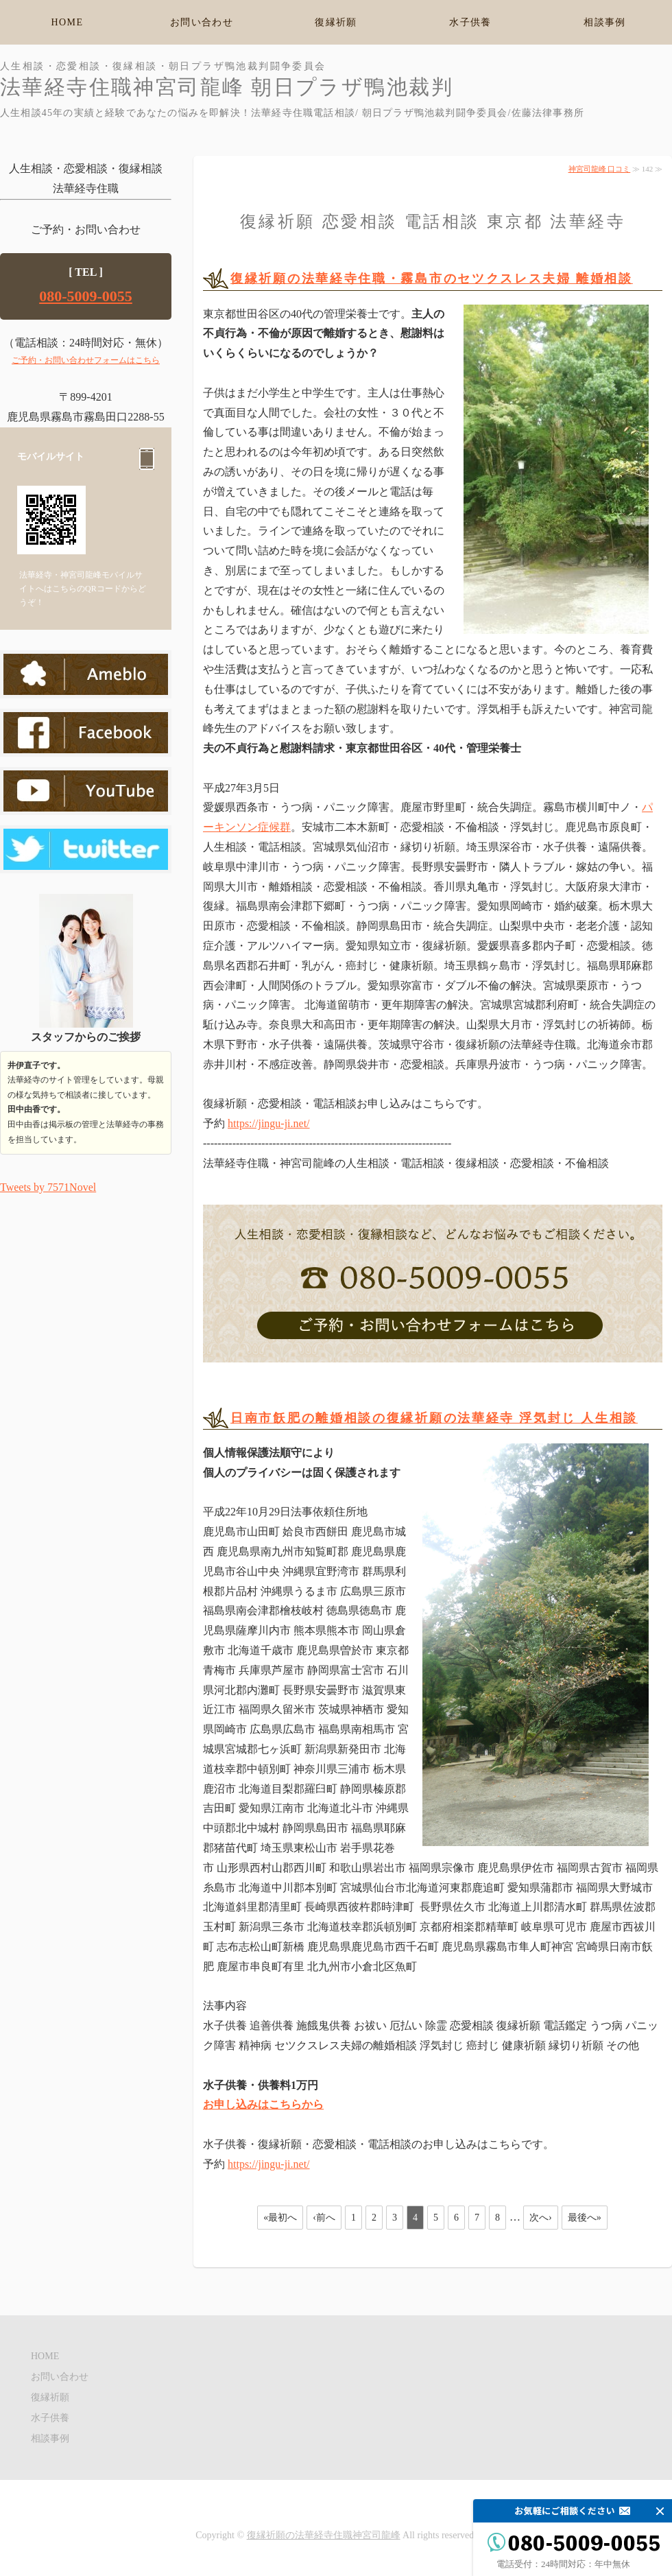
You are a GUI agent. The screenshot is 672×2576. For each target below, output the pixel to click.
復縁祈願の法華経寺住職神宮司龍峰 (323, 2535)
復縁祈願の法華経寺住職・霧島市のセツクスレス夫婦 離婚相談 (431, 278)
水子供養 (470, 22)
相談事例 (605, 22)
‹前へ (324, 2217)
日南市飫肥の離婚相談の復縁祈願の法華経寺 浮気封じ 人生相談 (434, 1418)
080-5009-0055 (85, 296)
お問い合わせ (201, 22)
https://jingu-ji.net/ (269, 1123)
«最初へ (280, 2217)
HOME (67, 22)
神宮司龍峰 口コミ (599, 169)
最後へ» (584, 2217)
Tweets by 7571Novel (48, 1187)
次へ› (540, 2217)
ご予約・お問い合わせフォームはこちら (86, 360)
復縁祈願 (336, 22)
